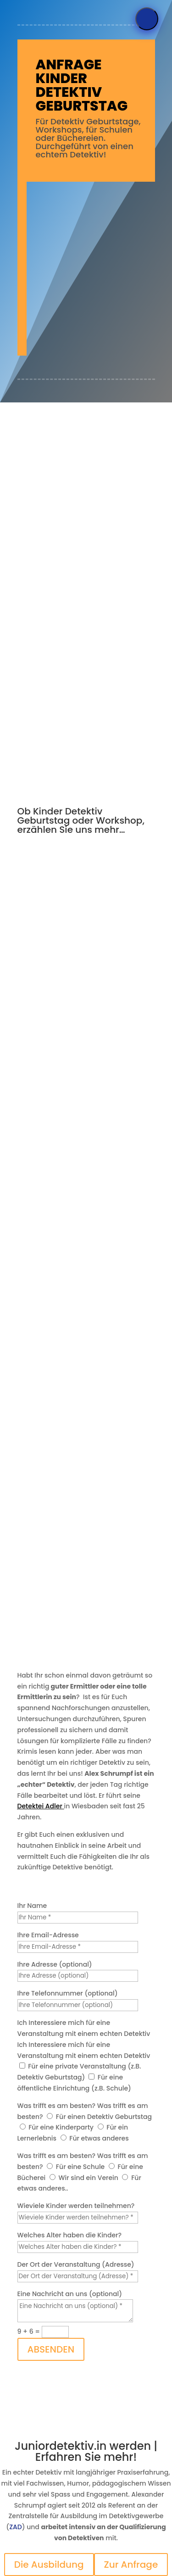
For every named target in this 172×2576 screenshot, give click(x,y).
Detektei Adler (39, 1806)
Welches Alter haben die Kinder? (69, 2235)
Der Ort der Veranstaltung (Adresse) (75, 2264)
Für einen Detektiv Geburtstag (104, 2116)
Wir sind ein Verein (88, 2177)
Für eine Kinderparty (61, 2127)
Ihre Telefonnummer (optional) (67, 1993)
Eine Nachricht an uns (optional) (69, 2293)
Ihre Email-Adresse (48, 1935)
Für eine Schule (80, 2166)
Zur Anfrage (131, 2564)
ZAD (15, 2526)
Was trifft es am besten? (56, 2105)
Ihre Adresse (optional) (54, 1964)
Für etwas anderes (99, 2138)
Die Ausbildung (49, 2564)
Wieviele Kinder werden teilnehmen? (76, 2205)
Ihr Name (32, 1905)
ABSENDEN (51, 2349)
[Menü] (146, 18)
